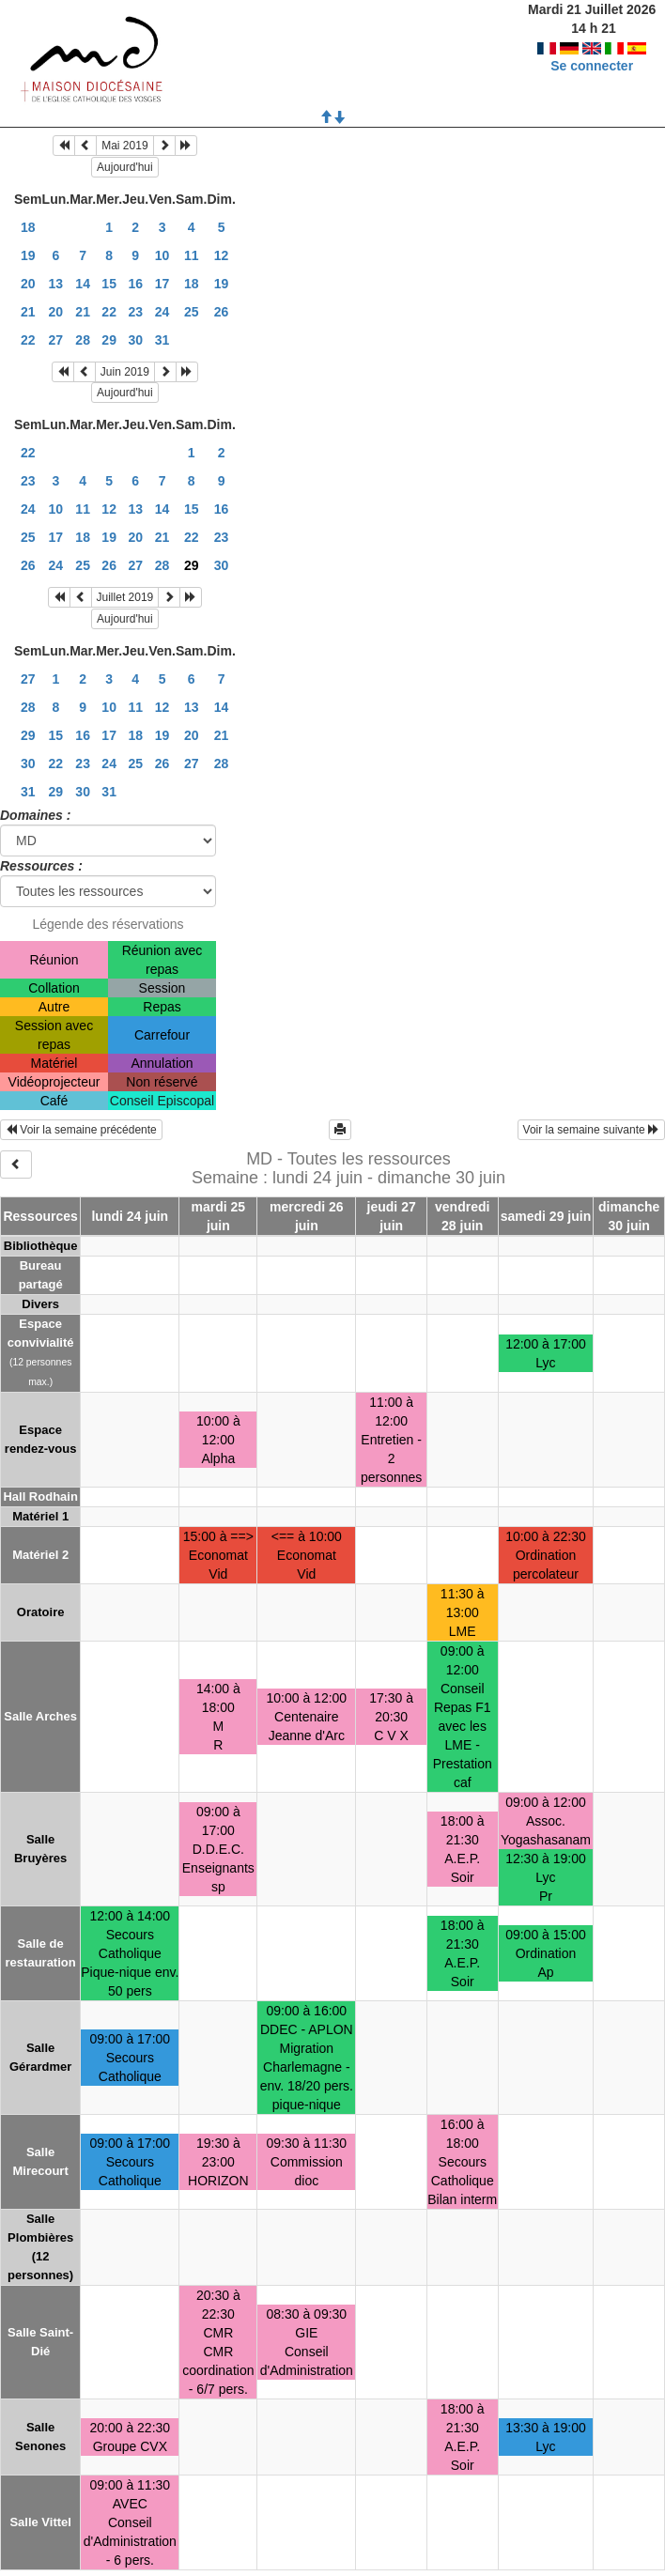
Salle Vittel (40, 2522)
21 (28, 311)
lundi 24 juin (129, 1216)
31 (162, 339)
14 (82, 283)
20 (28, 283)
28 (82, 339)
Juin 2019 (125, 371)
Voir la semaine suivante (591, 1129)
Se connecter (591, 65)
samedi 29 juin (546, 1216)
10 (162, 255)
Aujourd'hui (125, 167)
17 (162, 283)
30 (135, 339)
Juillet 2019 (125, 597)
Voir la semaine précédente (81, 1129)
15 (108, 283)
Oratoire (41, 1612)
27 (56, 339)
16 (135, 283)
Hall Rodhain (40, 1496)
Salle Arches (40, 1716)
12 (221, 255)
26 (221, 311)
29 (108, 339)
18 (28, 227)
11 (191, 255)
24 (162, 311)
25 (191, 311)
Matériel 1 (40, 1516)
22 (108, 311)
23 (135, 311)
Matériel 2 (40, 1555)
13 (56, 283)
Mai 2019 (124, 145)
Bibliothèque (41, 1246)
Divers (40, 1304)
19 (28, 255)
